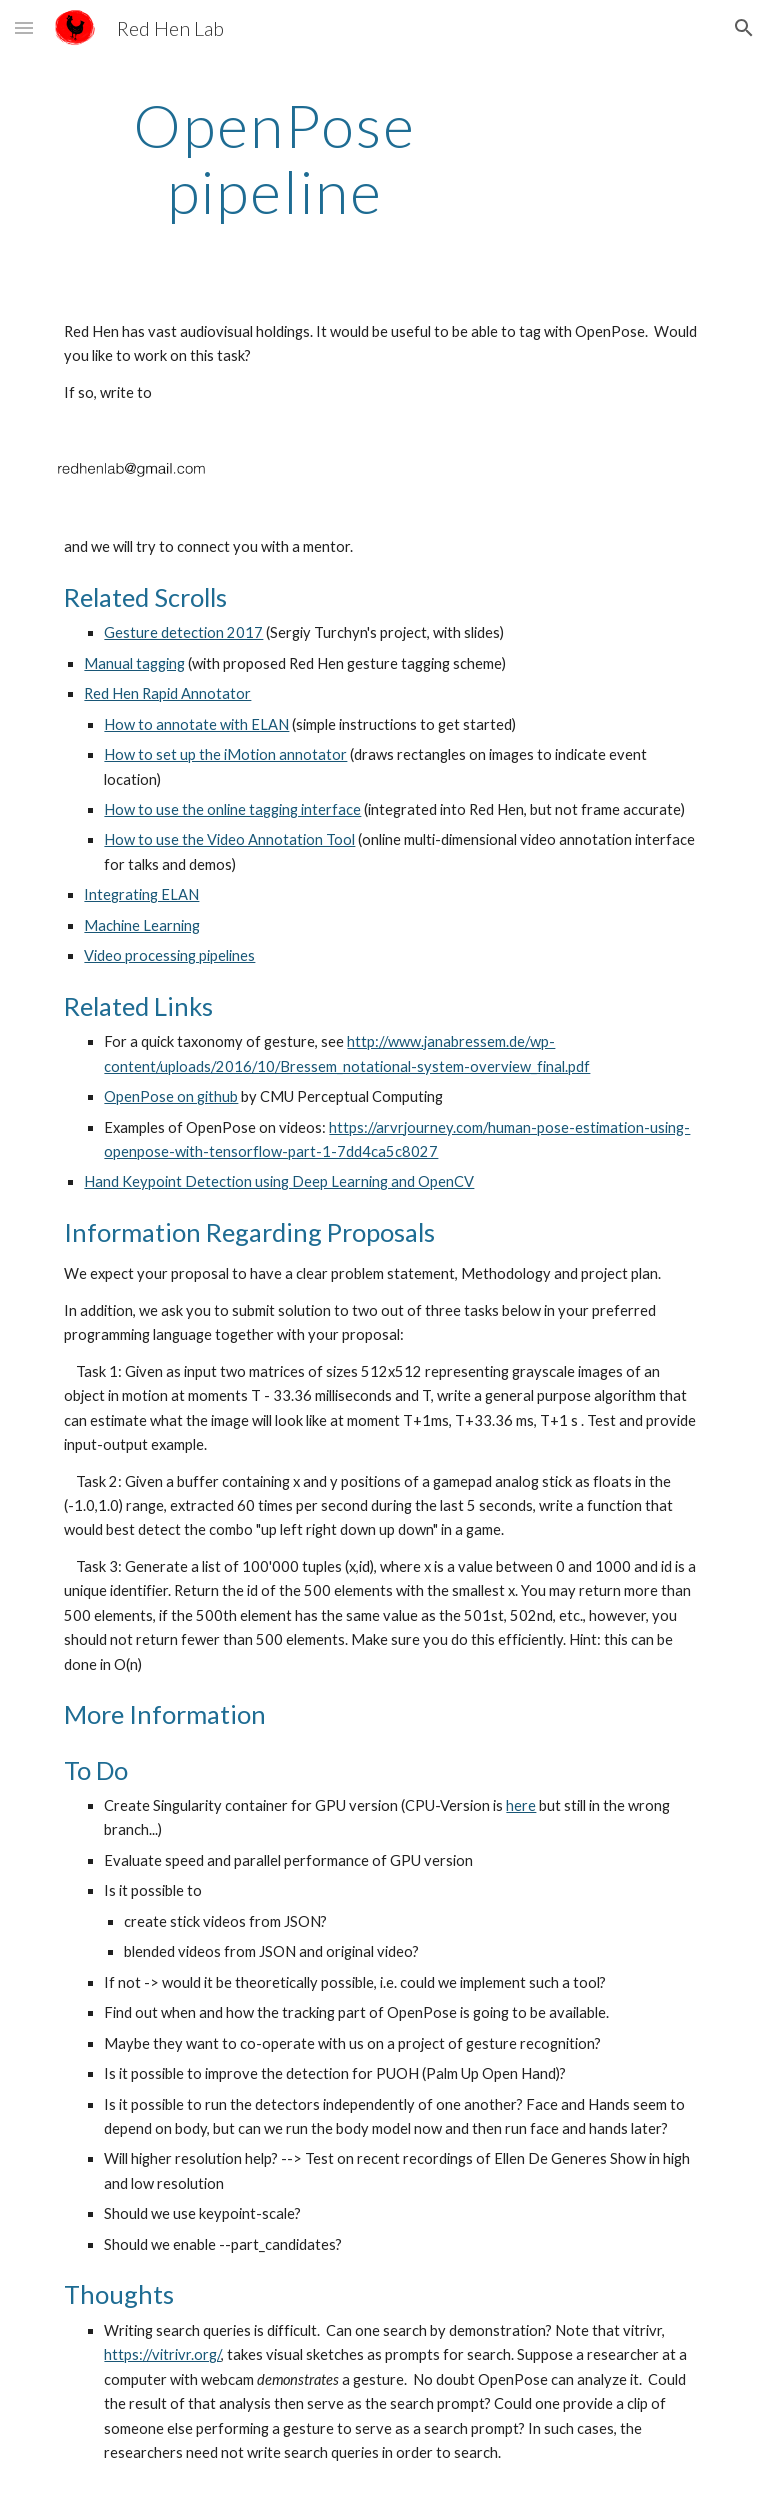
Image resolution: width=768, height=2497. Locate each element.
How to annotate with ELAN (196, 724)
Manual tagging (134, 663)
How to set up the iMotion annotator (225, 754)
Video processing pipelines (169, 955)
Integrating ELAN (141, 894)
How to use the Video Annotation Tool (229, 839)
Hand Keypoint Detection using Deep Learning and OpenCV (279, 1181)
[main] (274, 158)
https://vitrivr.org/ (162, 2354)
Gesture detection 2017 (183, 632)
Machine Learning (142, 925)
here (521, 1805)
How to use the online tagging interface (232, 809)
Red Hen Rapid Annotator (167, 693)
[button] (24, 27)
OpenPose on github (171, 1096)
